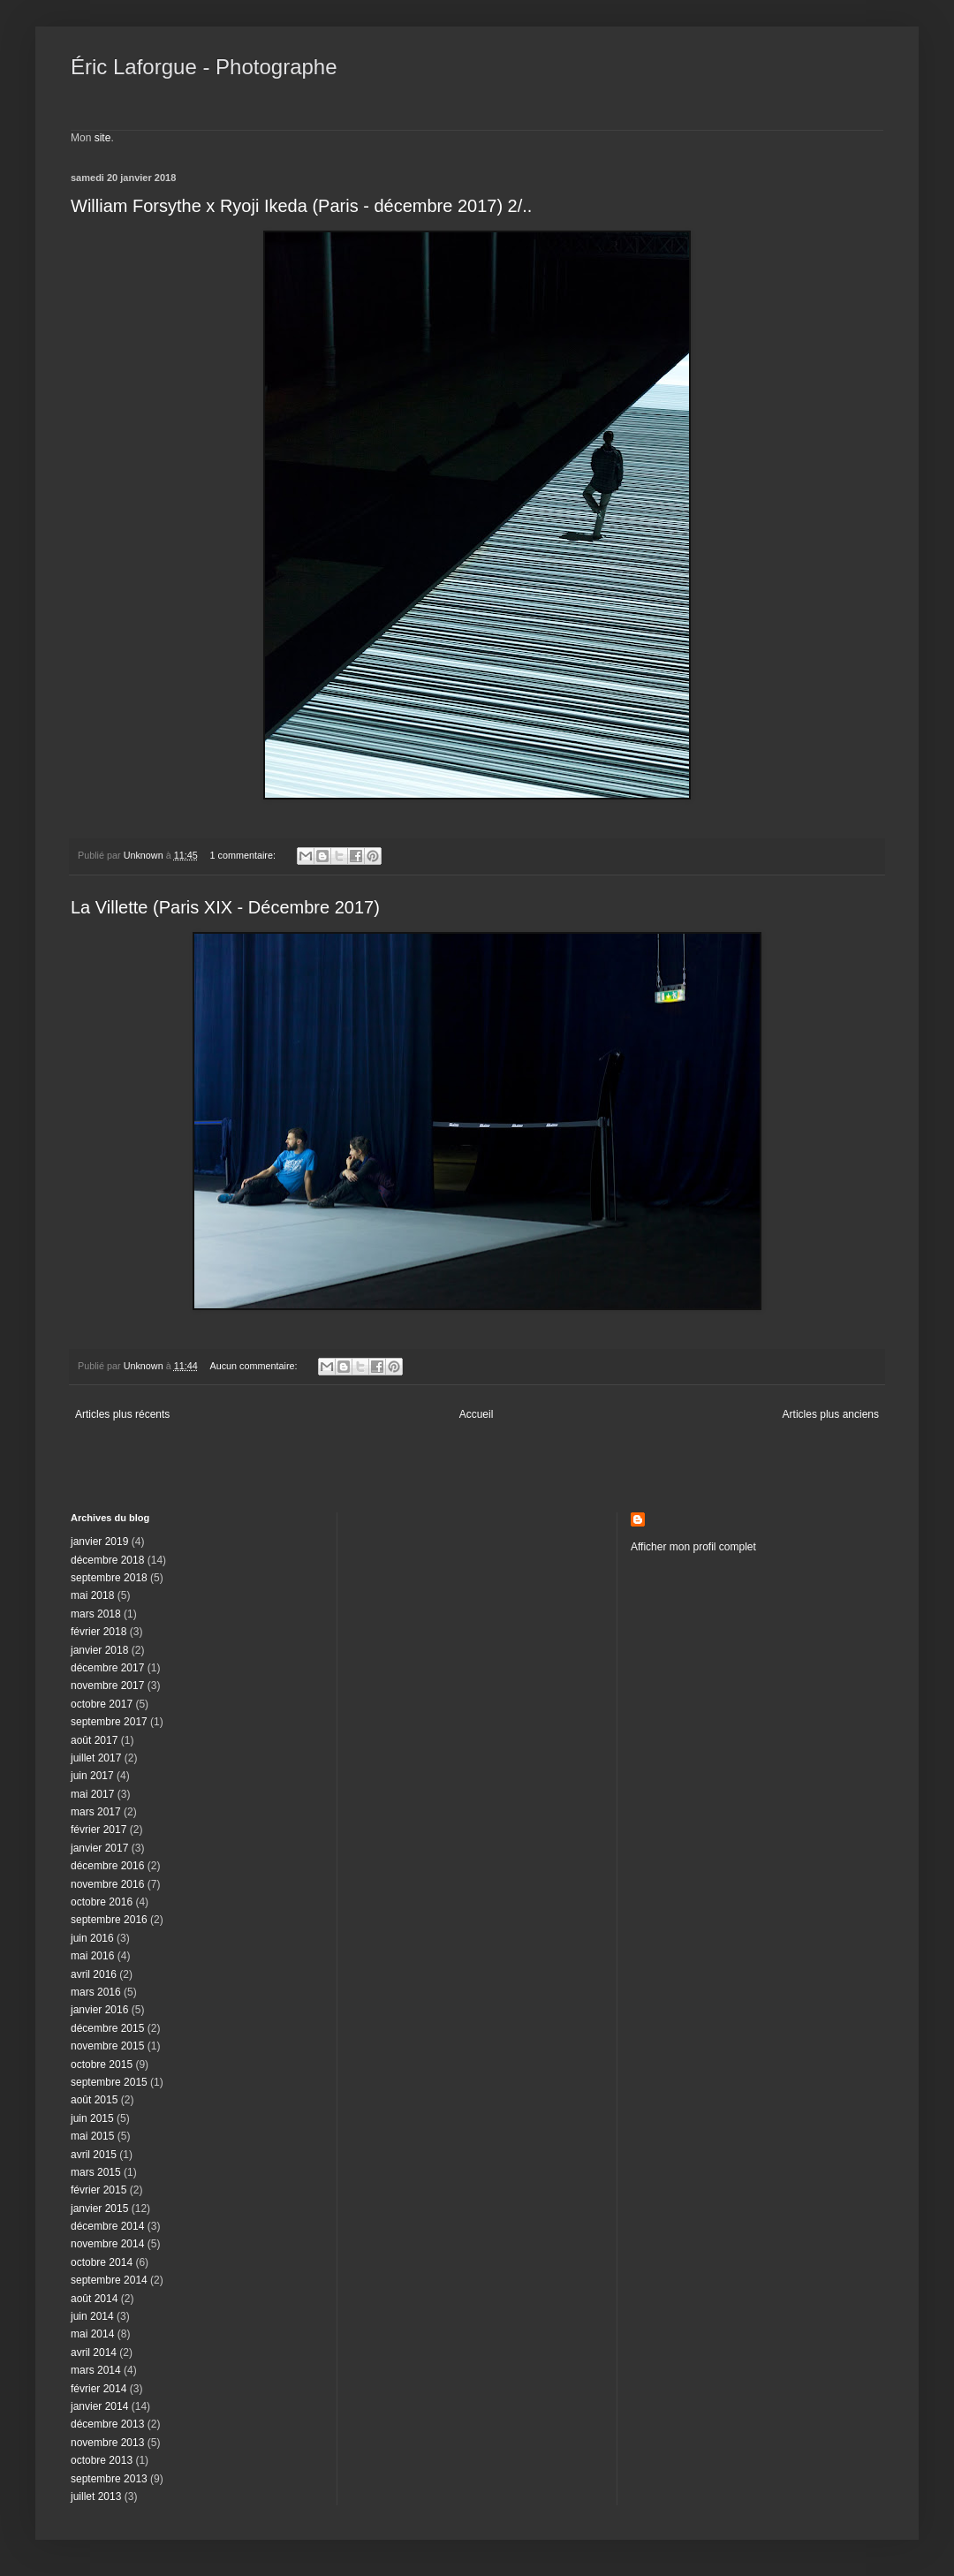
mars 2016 (96, 1992)
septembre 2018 (109, 1578)
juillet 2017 (96, 1758)
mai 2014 (92, 2334)
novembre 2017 (107, 1685)
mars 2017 (96, 1812)
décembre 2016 (107, 1866)
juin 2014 (92, 2316)
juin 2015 (92, 2118)
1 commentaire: (243, 855)
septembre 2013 (109, 2479)
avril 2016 (94, 1974)
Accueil (476, 1414)
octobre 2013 (101, 2460)
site (103, 138)
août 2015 (94, 2100)
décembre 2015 (107, 2028)
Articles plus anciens (831, 1414)
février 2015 (98, 2190)
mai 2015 (92, 2136)
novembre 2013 (107, 2442)
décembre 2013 (107, 2424)
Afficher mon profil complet (693, 1547)
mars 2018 (96, 1614)
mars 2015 (96, 2172)
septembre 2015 (109, 2082)
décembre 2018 (107, 1560)
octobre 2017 (101, 1704)
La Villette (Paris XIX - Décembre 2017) (225, 907)
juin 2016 (92, 1938)
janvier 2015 (99, 2208)
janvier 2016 (99, 2010)
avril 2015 (94, 2154)
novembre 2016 (107, 1884)
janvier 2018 (99, 1650)
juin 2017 (92, 1775)
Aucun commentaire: (254, 1365)
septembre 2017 (109, 1722)
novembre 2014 (107, 2244)
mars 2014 (96, 2370)
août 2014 (94, 2298)
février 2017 (98, 1829)
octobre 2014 (101, 2262)
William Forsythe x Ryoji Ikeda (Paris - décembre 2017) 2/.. (301, 206)
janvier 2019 (99, 1541)
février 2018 (98, 1631)
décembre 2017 (107, 1668)
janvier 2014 (99, 2406)
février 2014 (98, 2389)
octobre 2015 (101, 2064)
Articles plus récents (122, 1414)
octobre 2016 (101, 1902)
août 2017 (94, 1740)
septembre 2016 (109, 1919)
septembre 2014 (109, 2280)
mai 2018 (92, 1595)
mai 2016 (92, 1956)
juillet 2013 (96, 2496)
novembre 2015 (107, 2046)
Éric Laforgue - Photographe (204, 67)
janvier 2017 (99, 1848)
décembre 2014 (107, 2226)
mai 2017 (92, 1794)
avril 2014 (94, 2352)
